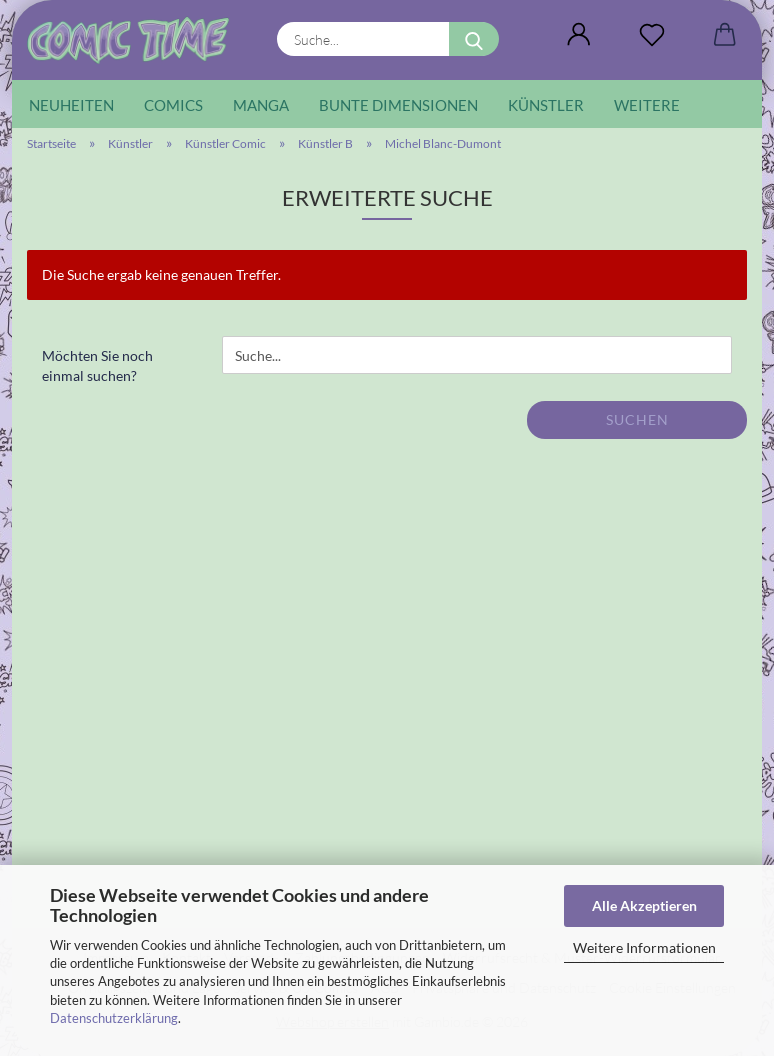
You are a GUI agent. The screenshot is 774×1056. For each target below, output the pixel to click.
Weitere (647, 105)
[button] (578, 35)
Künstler (546, 105)
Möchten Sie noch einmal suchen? (97, 365)
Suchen (637, 419)
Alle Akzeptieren (644, 905)
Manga (261, 105)
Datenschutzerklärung (114, 1018)
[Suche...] (474, 39)
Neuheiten (71, 105)
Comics (173, 105)
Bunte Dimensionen (398, 105)
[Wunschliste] (651, 35)
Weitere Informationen (644, 947)
